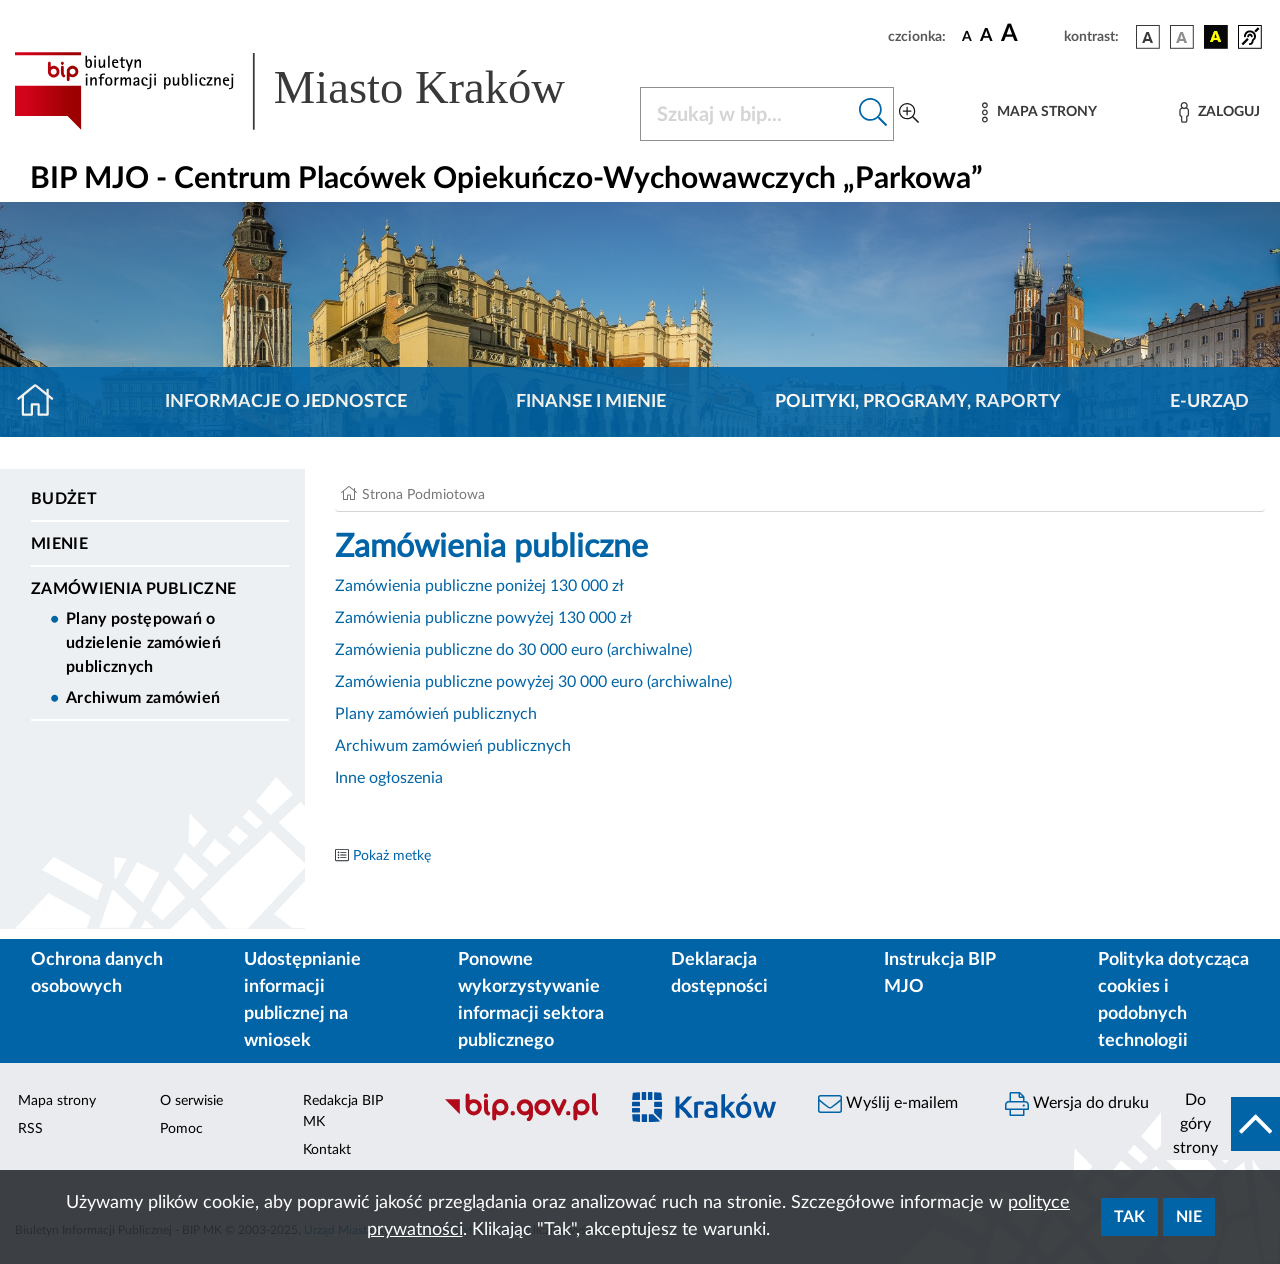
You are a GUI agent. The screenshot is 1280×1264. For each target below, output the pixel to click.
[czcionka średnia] (986, 36)
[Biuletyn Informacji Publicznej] (520, 1118)
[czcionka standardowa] (967, 36)
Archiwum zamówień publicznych (453, 746)
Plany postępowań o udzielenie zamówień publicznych (143, 643)
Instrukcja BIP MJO (939, 973)
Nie (1189, 1217)
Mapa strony (57, 1101)
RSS (30, 1129)
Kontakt (327, 1150)
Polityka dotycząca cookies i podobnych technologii (1173, 1000)
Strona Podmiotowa (423, 495)
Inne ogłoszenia (389, 778)
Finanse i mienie (591, 402)
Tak (1129, 1217)
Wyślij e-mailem (888, 1104)
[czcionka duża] (1029, 34)
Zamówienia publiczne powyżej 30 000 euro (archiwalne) (533, 682)
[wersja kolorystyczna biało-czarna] (1182, 37)
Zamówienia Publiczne (133, 589)
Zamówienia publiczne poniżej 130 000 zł (479, 586)
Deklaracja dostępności (719, 973)
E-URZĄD (1209, 402)
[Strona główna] (43, 402)
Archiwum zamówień (143, 698)
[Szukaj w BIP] (747, 114)
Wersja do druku (1077, 1104)
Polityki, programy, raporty (918, 402)
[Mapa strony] (1039, 112)
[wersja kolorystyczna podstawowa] (1148, 37)
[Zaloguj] (1219, 112)
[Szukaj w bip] (873, 114)
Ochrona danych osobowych (97, 973)
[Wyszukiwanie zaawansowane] (909, 114)
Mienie (59, 544)
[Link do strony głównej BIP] (315, 91)
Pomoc (181, 1129)
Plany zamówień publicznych (436, 714)
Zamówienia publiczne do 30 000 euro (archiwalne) (513, 650)
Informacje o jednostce (286, 402)
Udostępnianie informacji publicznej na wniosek (302, 1000)
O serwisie (191, 1101)
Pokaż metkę (392, 856)
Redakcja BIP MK (343, 1111)
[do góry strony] (1220, 1124)
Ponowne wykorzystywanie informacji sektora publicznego (531, 1000)
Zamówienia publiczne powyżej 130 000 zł (483, 618)
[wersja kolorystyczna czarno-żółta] (1216, 37)
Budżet (64, 499)
